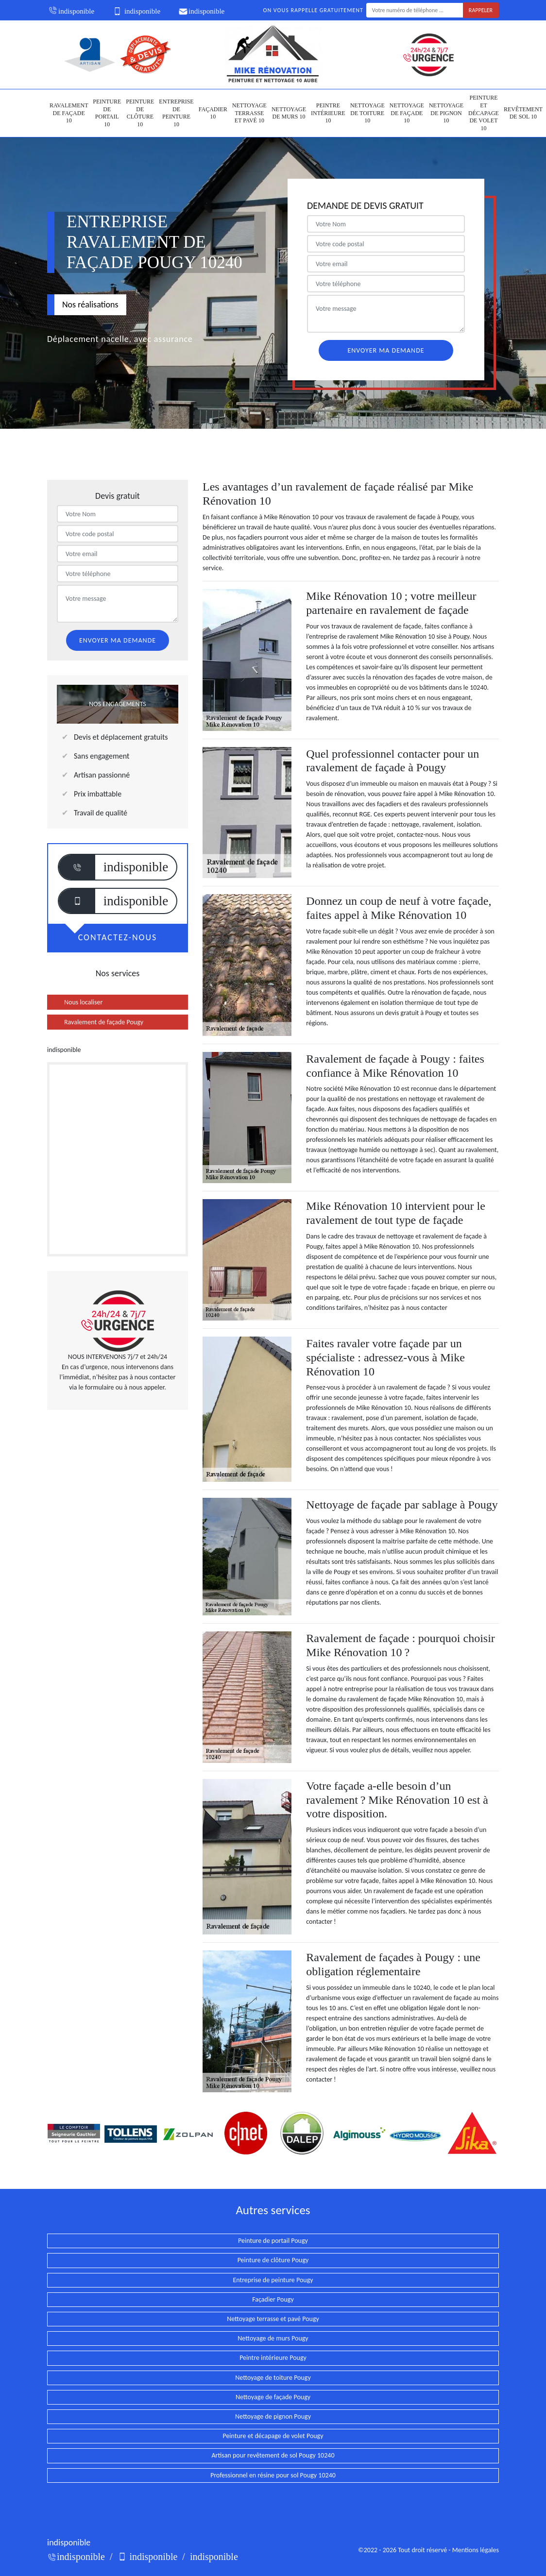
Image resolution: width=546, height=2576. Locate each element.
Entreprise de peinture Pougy (273, 2280)
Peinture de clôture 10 (140, 113)
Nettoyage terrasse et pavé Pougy (273, 2319)
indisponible (70, 11)
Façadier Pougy (272, 2299)
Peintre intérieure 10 (328, 113)
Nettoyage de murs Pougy (273, 2338)
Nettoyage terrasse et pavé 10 (249, 113)
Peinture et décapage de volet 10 (483, 112)
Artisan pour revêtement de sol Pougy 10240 (272, 2455)
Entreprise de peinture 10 (176, 113)
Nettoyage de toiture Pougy (273, 2377)
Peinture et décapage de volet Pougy (272, 2436)
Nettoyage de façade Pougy (273, 2397)
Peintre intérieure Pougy (273, 2358)
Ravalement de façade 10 (69, 113)
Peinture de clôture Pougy (273, 2260)
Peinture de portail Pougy (273, 2241)
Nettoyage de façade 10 (407, 113)
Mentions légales (475, 2550)
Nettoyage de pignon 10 (446, 113)
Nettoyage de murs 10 (289, 113)
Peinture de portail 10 (107, 113)
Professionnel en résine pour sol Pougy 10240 (273, 2475)
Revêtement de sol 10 (523, 113)
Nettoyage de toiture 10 (367, 113)
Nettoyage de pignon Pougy (273, 2416)
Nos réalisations (90, 304)
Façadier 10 (213, 113)
